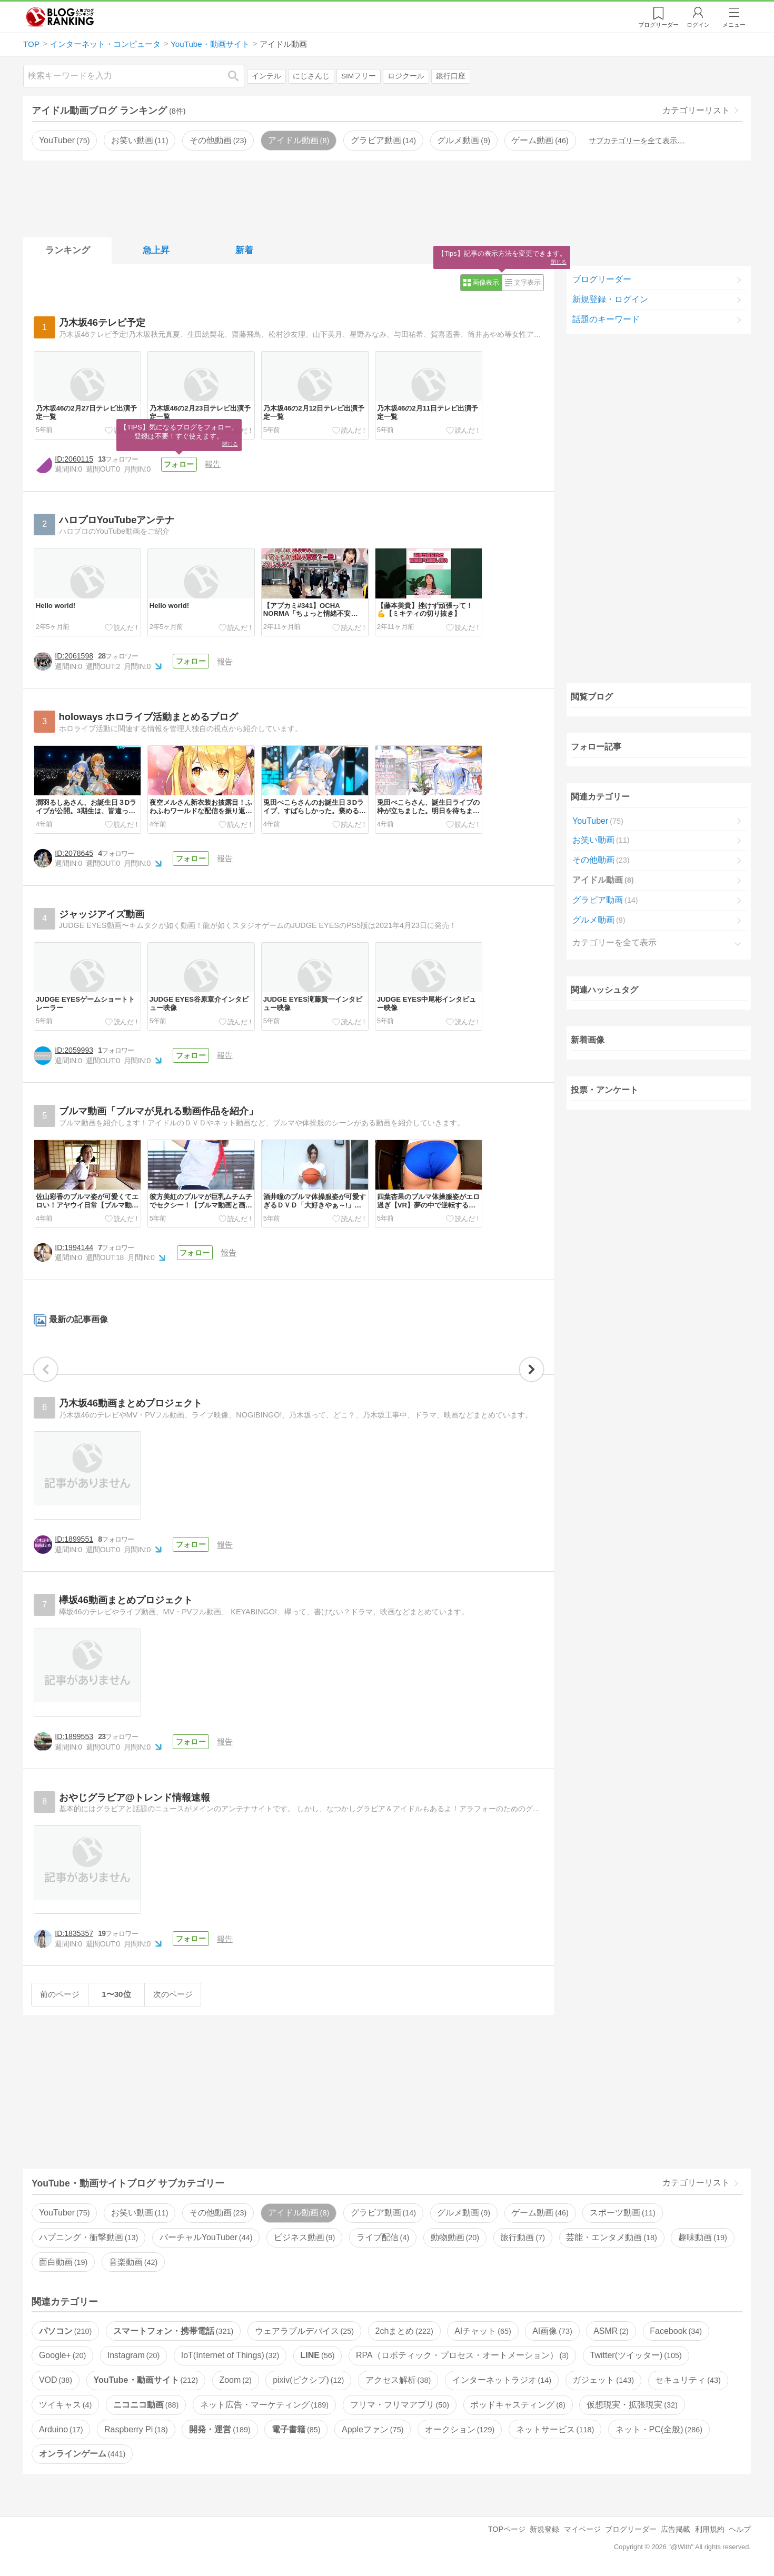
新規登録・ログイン (610, 299)
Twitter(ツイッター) (636, 2355)
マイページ (582, 2529)
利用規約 (710, 2529)
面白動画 (63, 2262)
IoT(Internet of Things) (230, 2355)
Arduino (61, 2429)
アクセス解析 (398, 2379)
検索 (238, 75)
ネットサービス (555, 2429)
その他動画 (218, 140)
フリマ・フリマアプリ (399, 2404)
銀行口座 (450, 76)
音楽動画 (133, 2262)
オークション (459, 2429)
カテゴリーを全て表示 (614, 942)
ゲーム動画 (539, 140)
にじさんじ (311, 76)
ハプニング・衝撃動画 (88, 2237)
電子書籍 (296, 2429)
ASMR (611, 2331)
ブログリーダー (601, 279)
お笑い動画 (139, 140)
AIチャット (482, 2331)
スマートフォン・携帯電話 (173, 2331)
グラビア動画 (383, 140)
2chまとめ (404, 2331)
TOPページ (506, 2529)
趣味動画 (702, 2237)
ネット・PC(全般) (659, 2429)
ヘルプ (740, 2529)
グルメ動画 (463, 140)
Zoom (235, 2379)
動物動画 (455, 2237)
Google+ (62, 2355)
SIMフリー (358, 76)
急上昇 (156, 250)
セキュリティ (687, 2379)
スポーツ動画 (622, 2212)
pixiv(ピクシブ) (308, 2379)
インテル (266, 76)
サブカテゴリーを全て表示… (636, 140)
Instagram (133, 2355)
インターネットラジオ (501, 2379)
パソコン (65, 2331)
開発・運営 (219, 2429)
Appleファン (372, 2429)
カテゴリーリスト (696, 110)
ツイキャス (65, 2404)
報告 (213, 464)
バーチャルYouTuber (206, 2237)
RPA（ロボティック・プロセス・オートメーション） (462, 2355)
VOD (55, 2379)
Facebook (676, 2331)
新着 (244, 250)
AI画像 (552, 2331)
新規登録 (544, 2529)
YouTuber (64, 140)
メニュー (734, 25)
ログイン (698, 25)
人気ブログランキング (60, 17)
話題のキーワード (606, 319)
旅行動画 (522, 2237)
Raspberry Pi (136, 2429)
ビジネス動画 (304, 2237)
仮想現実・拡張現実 (632, 2404)
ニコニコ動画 (145, 2404)
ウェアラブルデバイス (304, 2331)
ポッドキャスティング (517, 2404)
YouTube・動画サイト (145, 2379)
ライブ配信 (382, 2237)
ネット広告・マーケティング (264, 2404)
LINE (318, 2355)
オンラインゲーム (82, 2453)
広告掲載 (675, 2529)
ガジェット (602, 2379)
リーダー (658, 25)
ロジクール (406, 76)
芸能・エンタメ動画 (611, 2237)
